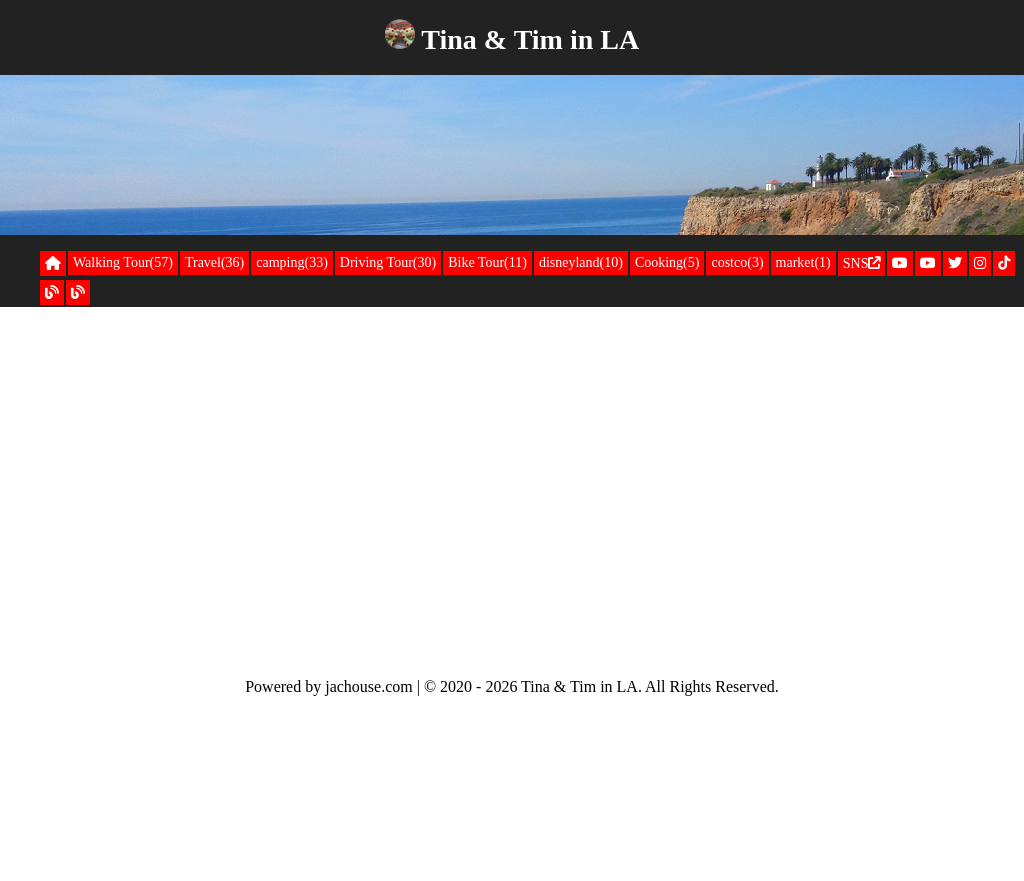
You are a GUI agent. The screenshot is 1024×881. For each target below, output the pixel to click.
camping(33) (292, 262)
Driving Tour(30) (388, 262)
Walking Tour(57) (123, 262)
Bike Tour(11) (487, 262)
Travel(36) (214, 262)
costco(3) (737, 262)
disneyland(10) (581, 262)
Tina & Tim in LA (530, 39)
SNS (862, 263)
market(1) (803, 262)
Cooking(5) (667, 262)
